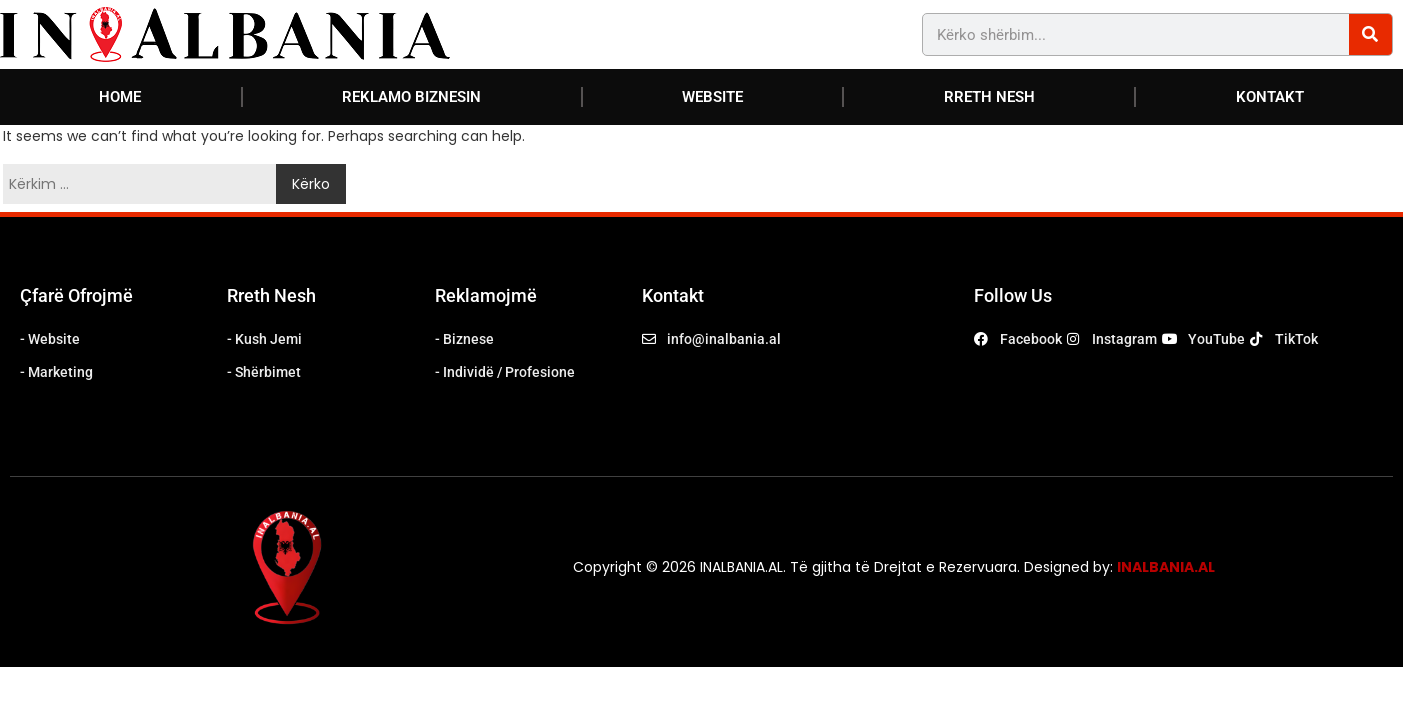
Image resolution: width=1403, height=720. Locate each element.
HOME (120, 97)
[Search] (1370, 34)
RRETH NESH (989, 97)
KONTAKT (1270, 97)
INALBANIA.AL (1166, 567)
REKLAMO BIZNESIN (411, 97)
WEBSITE (712, 97)
